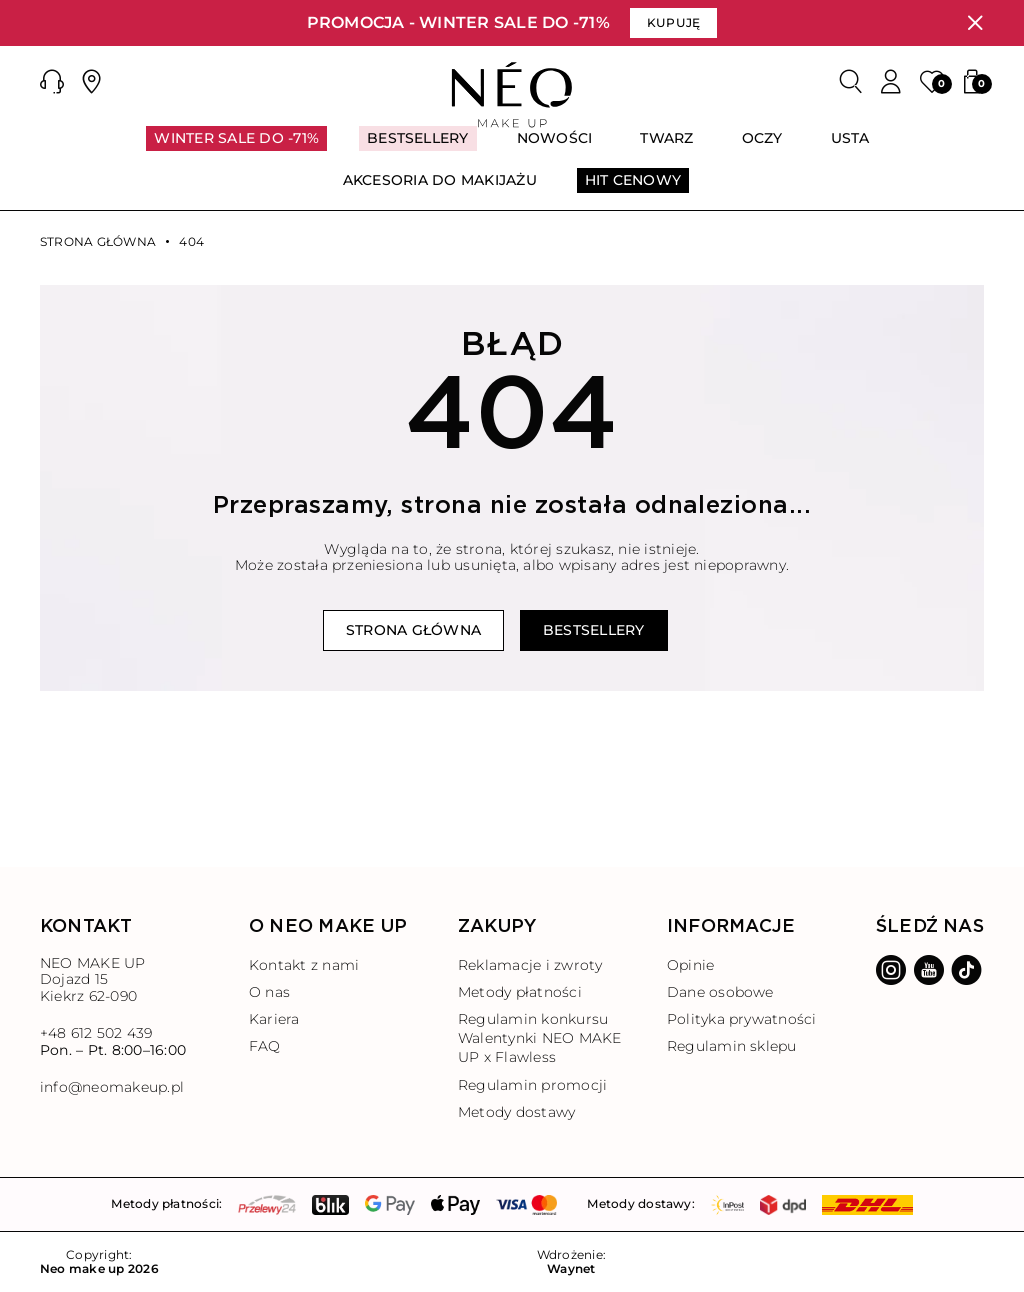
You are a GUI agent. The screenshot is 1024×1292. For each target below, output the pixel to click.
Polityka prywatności (742, 1019)
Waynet (571, 1269)
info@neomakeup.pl (112, 1087)
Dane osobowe (720, 992)
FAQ (265, 1046)
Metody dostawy (516, 1112)
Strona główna (98, 242)
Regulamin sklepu (732, 1046)
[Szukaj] (851, 82)
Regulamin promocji (532, 1085)
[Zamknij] (975, 23)
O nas (269, 992)
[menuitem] (236, 147)
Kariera (274, 1019)
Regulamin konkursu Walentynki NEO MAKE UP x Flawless (540, 1038)
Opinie (690, 965)
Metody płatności (520, 992)
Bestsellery (594, 630)
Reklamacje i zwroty (530, 965)
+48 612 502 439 (96, 1033)
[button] (52, 82)
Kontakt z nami (304, 965)
